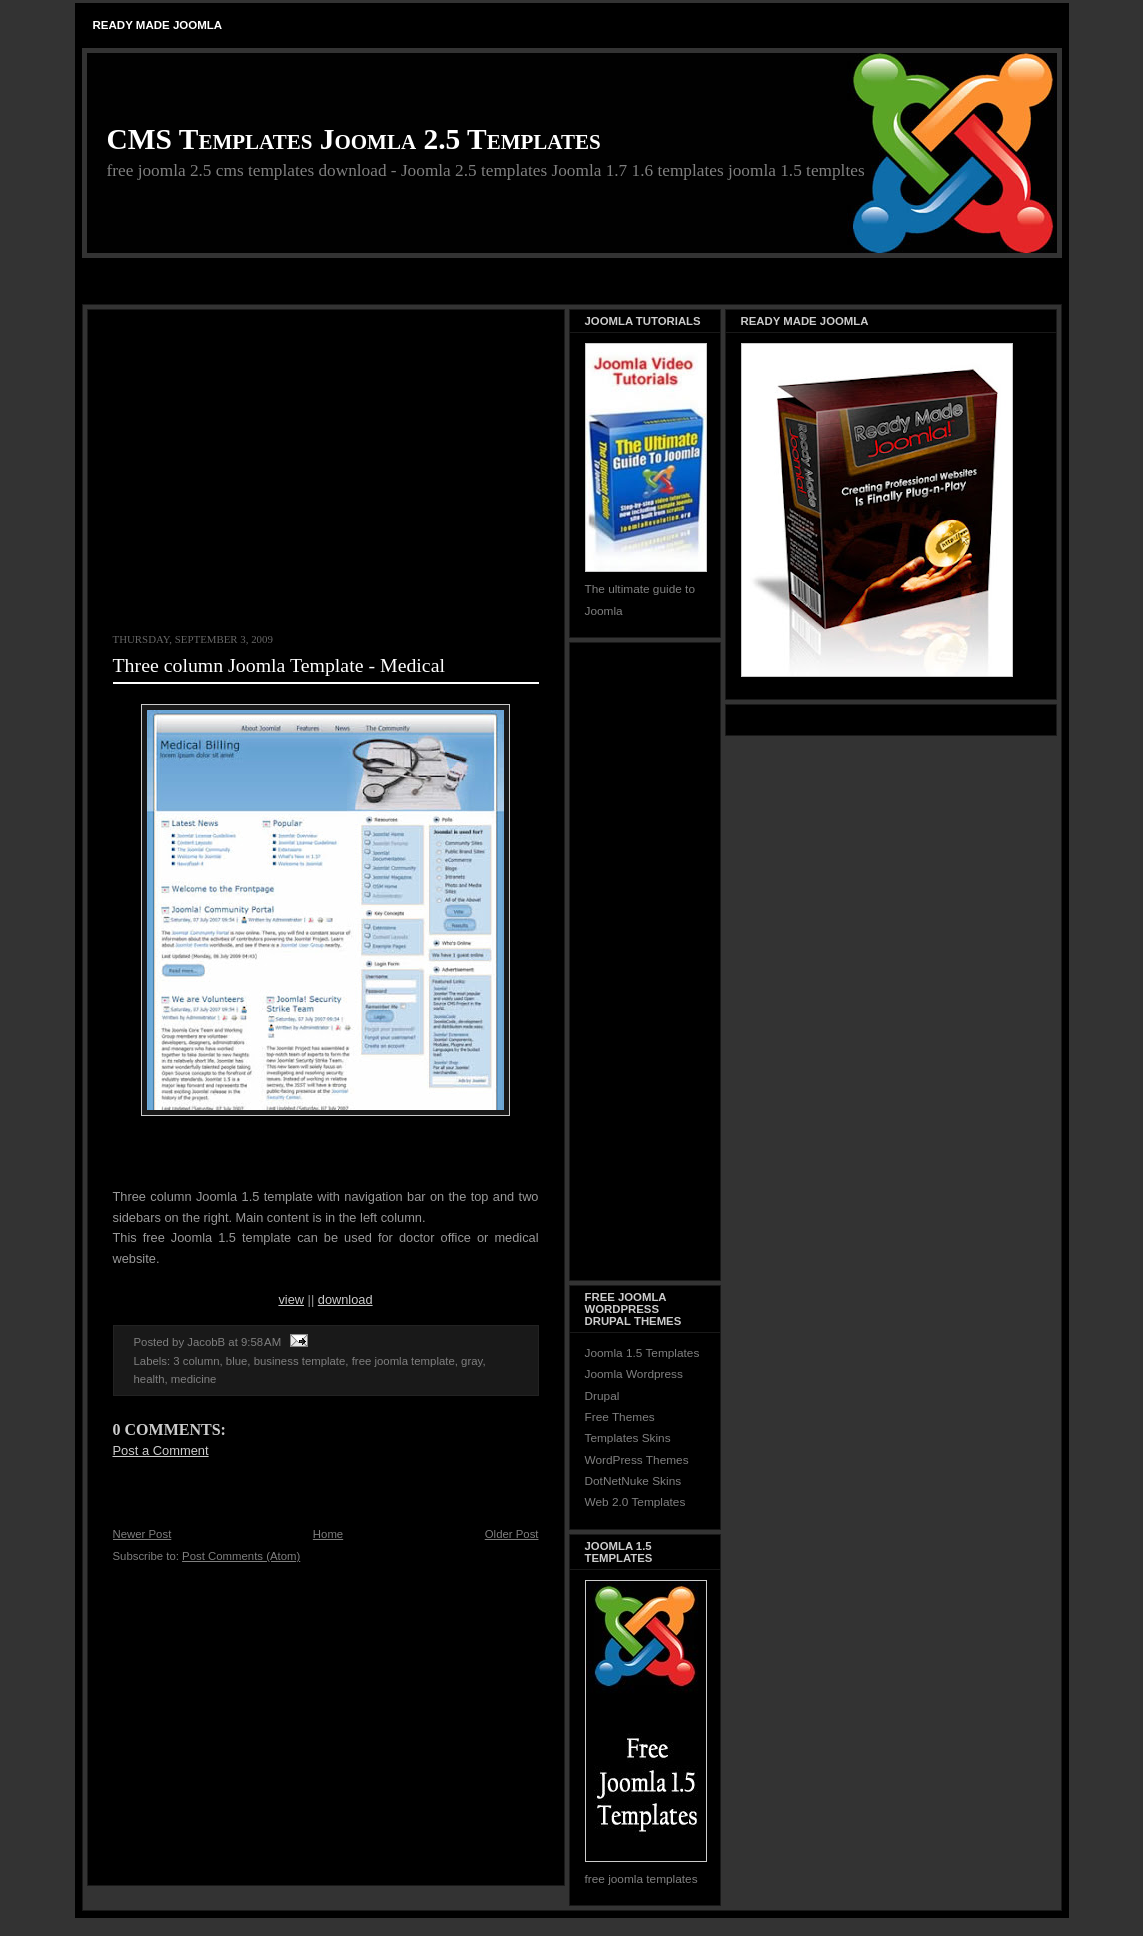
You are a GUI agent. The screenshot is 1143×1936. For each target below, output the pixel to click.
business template (300, 1361)
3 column (196, 1361)
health (149, 1379)
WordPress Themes (637, 1460)
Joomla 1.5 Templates (642, 1353)
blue (237, 1361)
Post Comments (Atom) (241, 1556)
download (345, 1299)
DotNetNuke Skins (633, 1481)
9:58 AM (261, 1342)
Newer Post (142, 1534)
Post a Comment (161, 1450)
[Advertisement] (572, 282)
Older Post (512, 1534)
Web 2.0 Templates (635, 1502)
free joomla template (403, 1361)
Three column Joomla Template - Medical (279, 665)
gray (471, 1361)
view (291, 1299)
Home (328, 1534)
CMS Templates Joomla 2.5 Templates (354, 139)
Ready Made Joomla (158, 25)
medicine (194, 1379)
